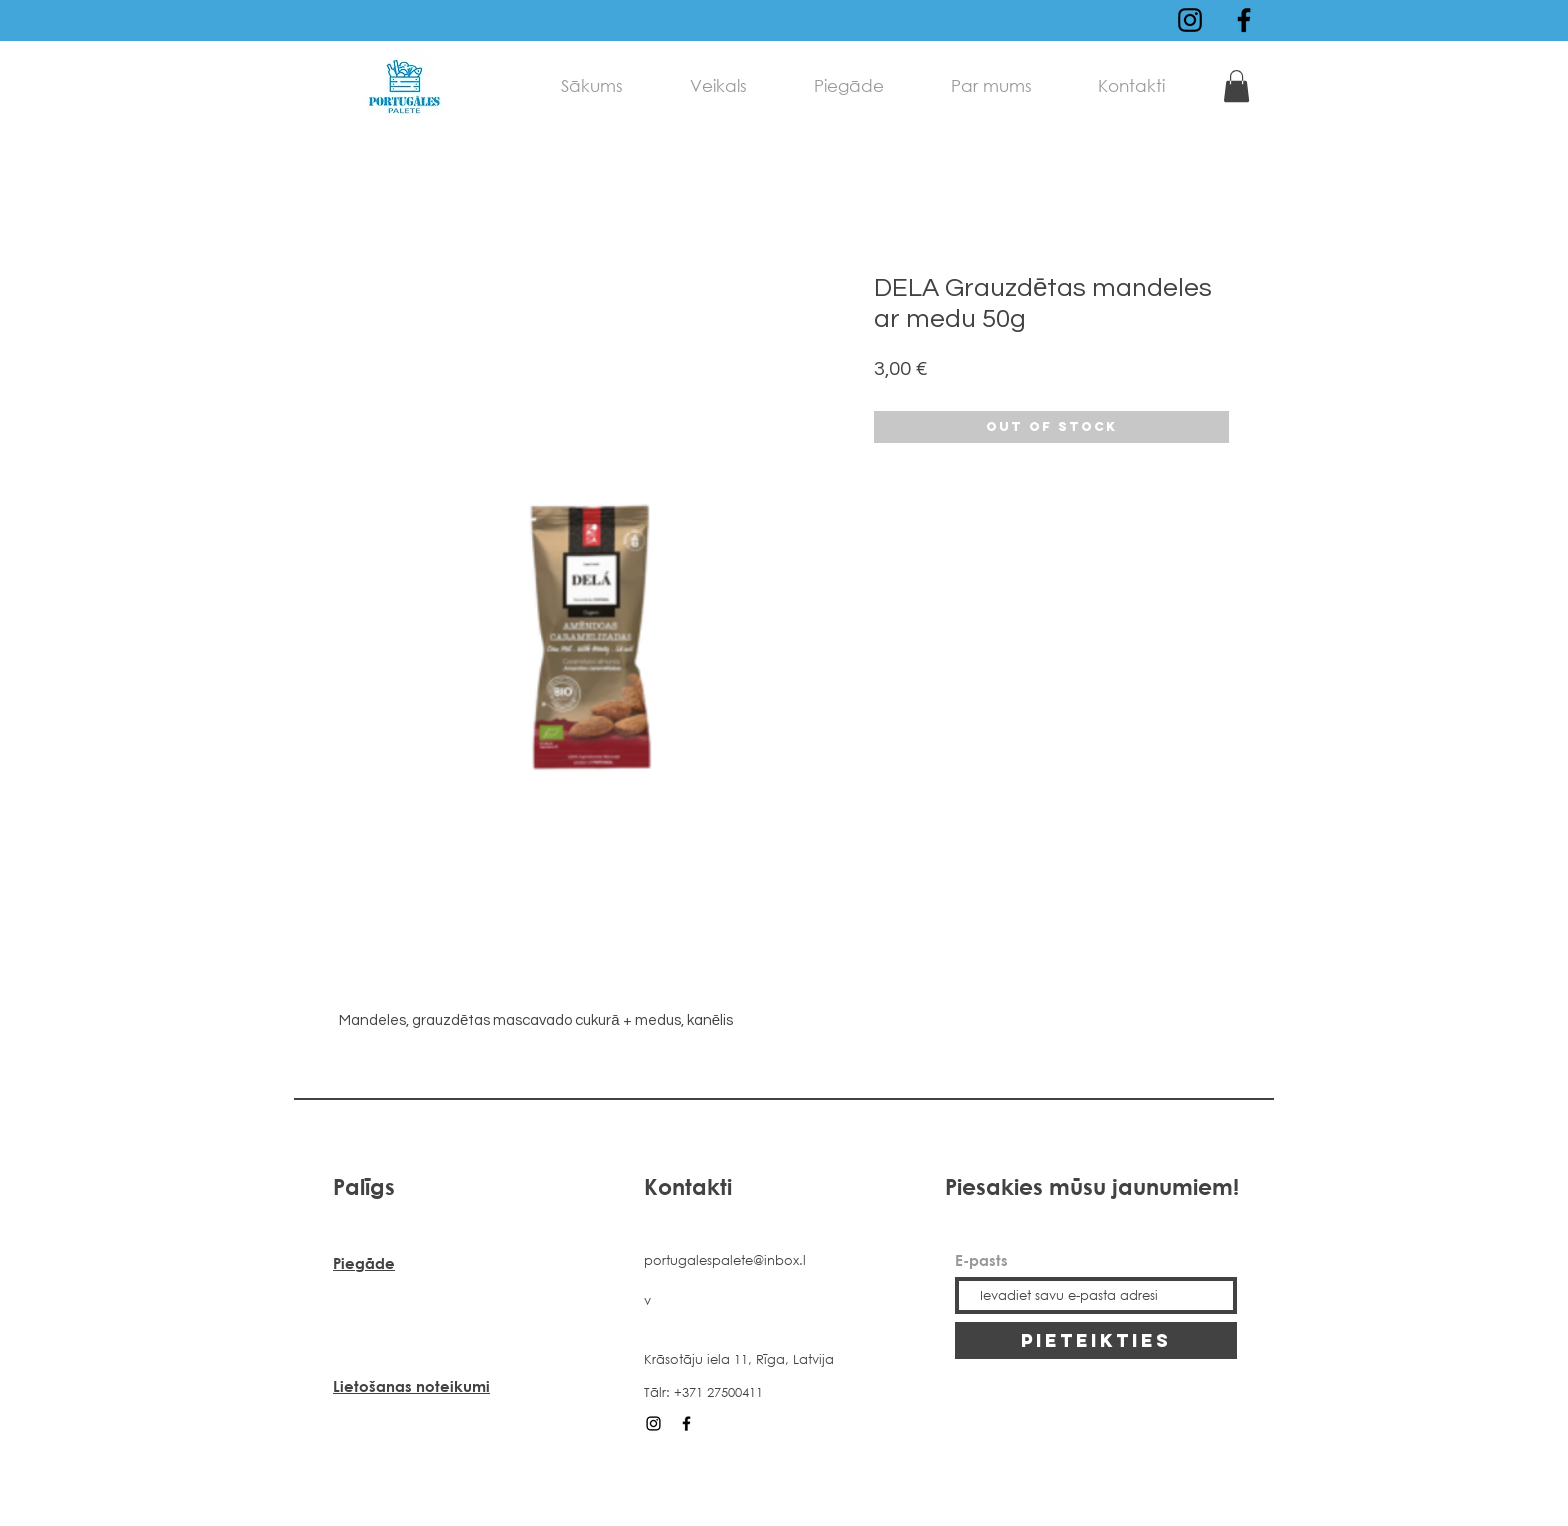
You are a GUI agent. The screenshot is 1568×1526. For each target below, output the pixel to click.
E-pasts (981, 1260)
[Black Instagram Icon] (1190, 20)
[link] (1236, 86)
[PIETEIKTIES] (1096, 1340)
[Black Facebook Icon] (1244, 20)
